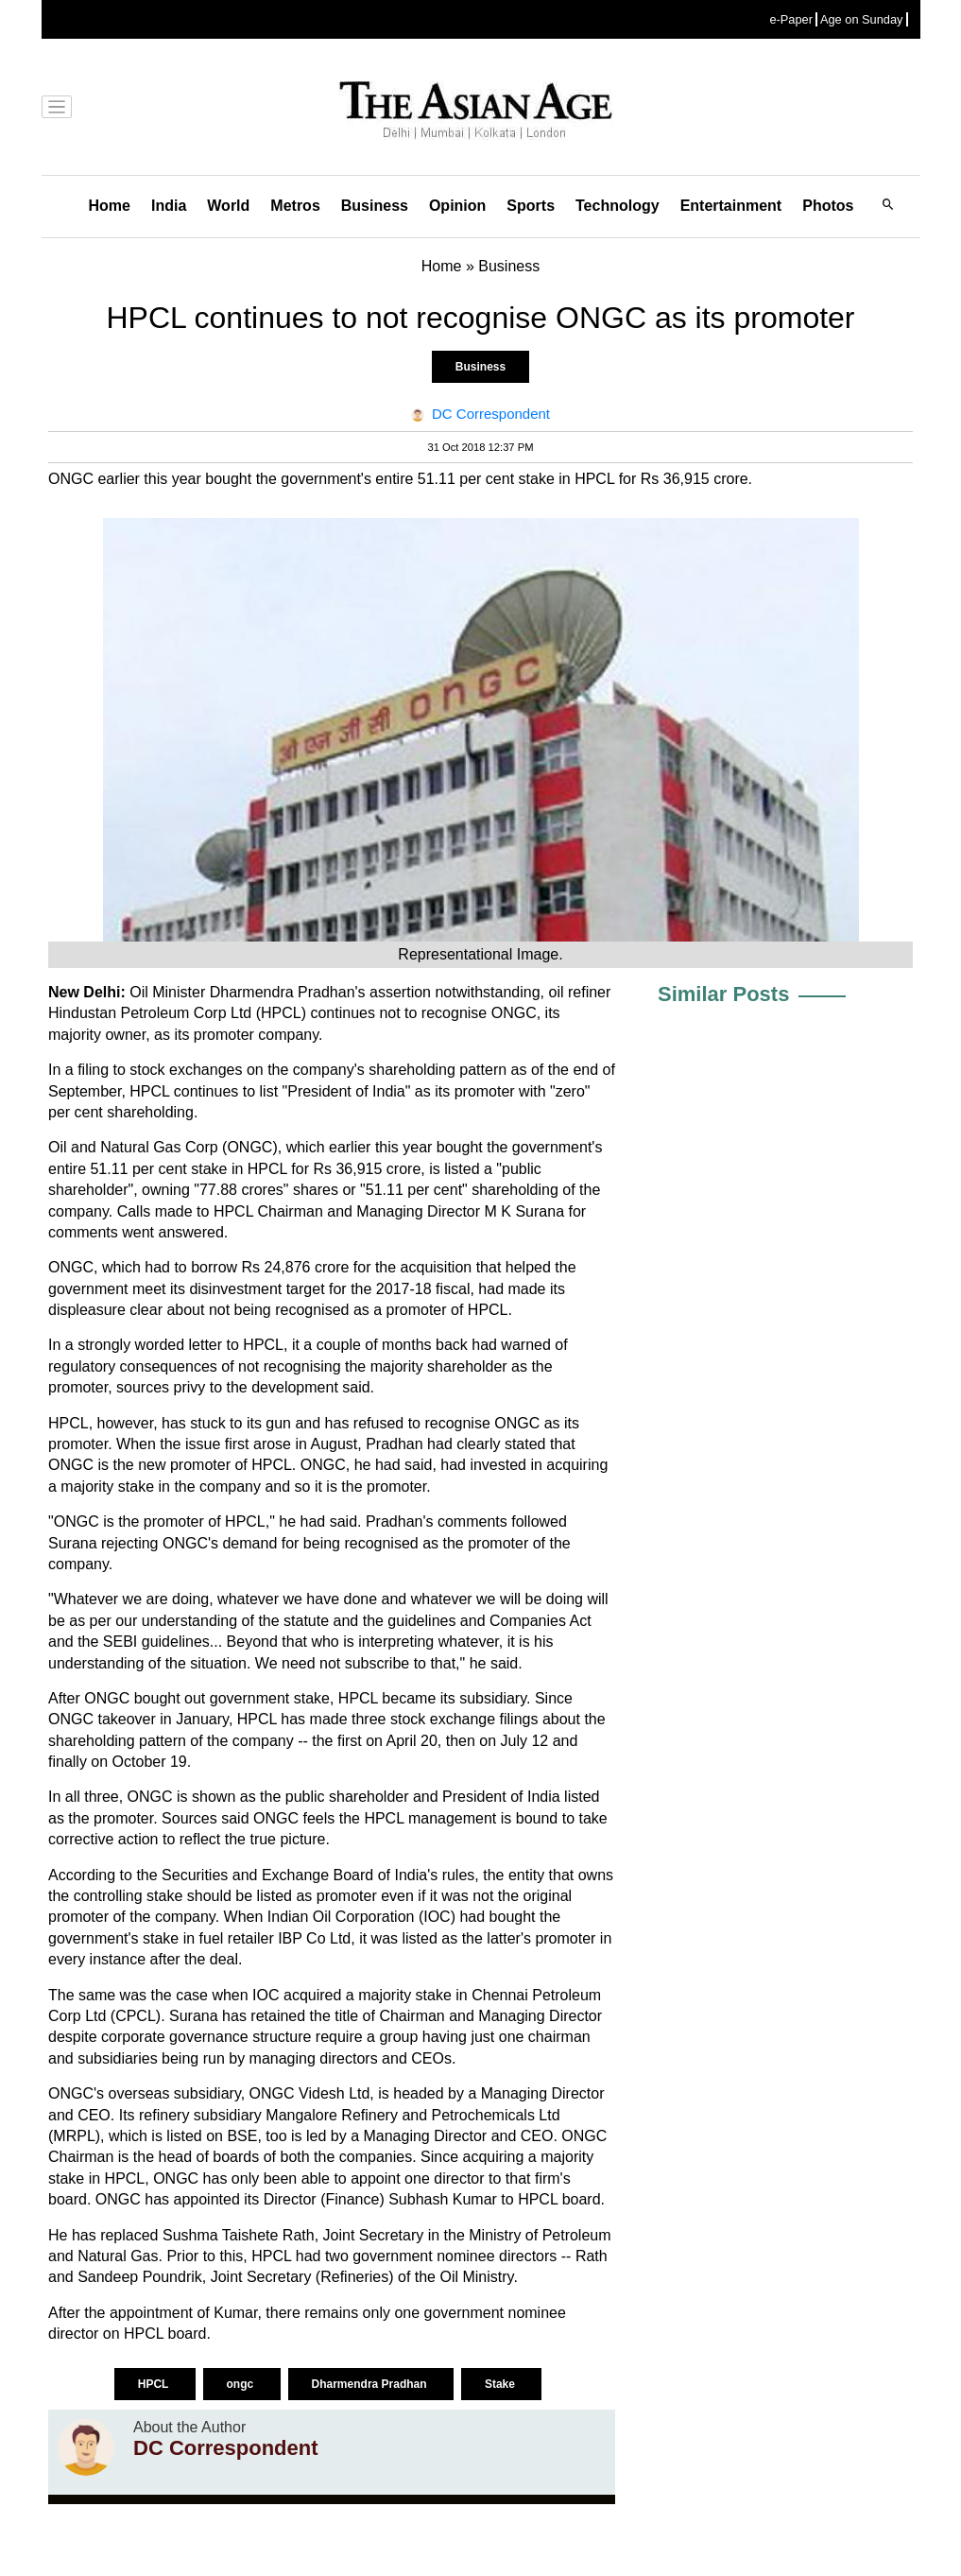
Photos (827, 206)
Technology (617, 206)
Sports (530, 206)
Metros (294, 206)
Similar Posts (723, 994)
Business (374, 206)
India (168, 206)
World (228, 206)
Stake (501, 2384)
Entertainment (731, 206)
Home (109, 206)
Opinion (457, 206)
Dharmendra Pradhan (371, 2384)
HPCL (155, 2384)
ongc (242, 2384)
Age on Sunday (861, 19)
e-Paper (791, 19)
